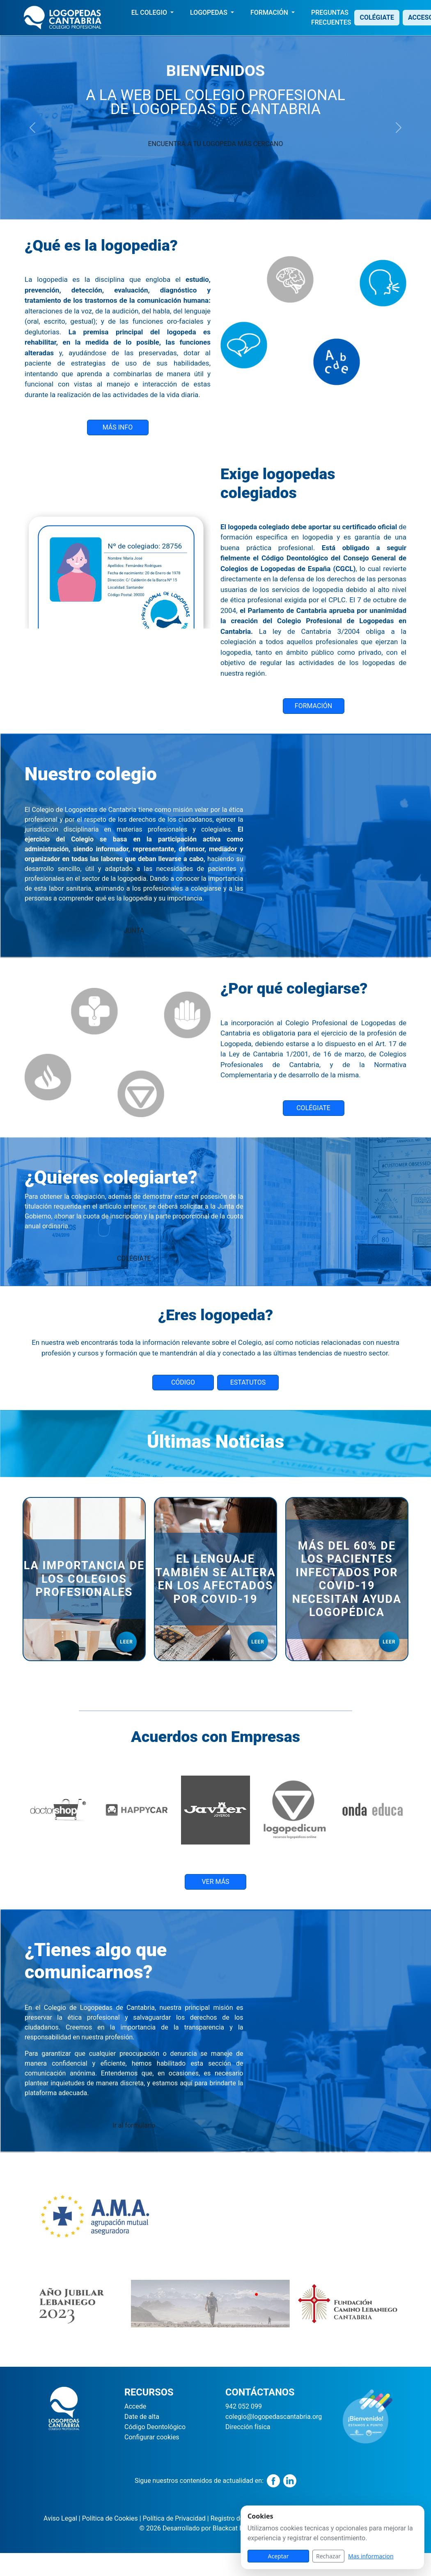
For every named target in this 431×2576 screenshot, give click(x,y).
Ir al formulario (133, 2125)
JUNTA (134, 931)
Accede (135, 2406)
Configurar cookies (151, 2437)
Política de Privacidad (173, 2518)
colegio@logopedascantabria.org (273, 2417)
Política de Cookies (109, 2518)
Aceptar (278, 2556)
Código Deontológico (155, 2427)
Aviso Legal (60, 2518)
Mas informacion (371, 2556)
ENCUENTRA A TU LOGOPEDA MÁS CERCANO (215, 144)
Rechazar (328, 2556)
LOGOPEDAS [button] (209, 12)
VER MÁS (215, 1882)
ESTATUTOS (248, 1382)
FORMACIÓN (313, 706)
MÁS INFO (118, 427)
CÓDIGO (183, 1382)
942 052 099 (243, 2406)
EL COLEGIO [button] (150, 12)
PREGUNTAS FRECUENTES (331, 17)
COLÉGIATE (377, 17)
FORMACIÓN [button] (270, 12)
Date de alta (141, 2417)
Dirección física (247, 2427)
